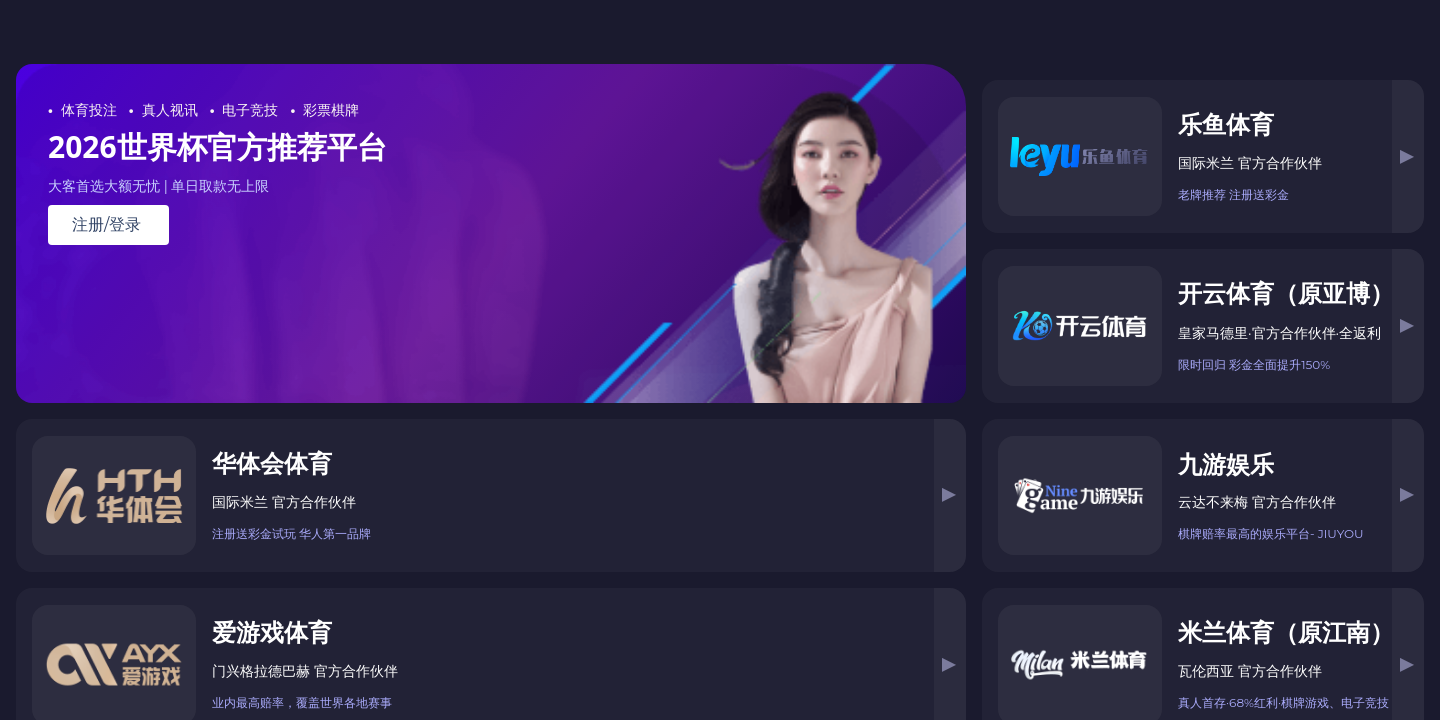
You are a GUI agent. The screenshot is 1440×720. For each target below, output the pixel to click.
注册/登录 (107, 225)
